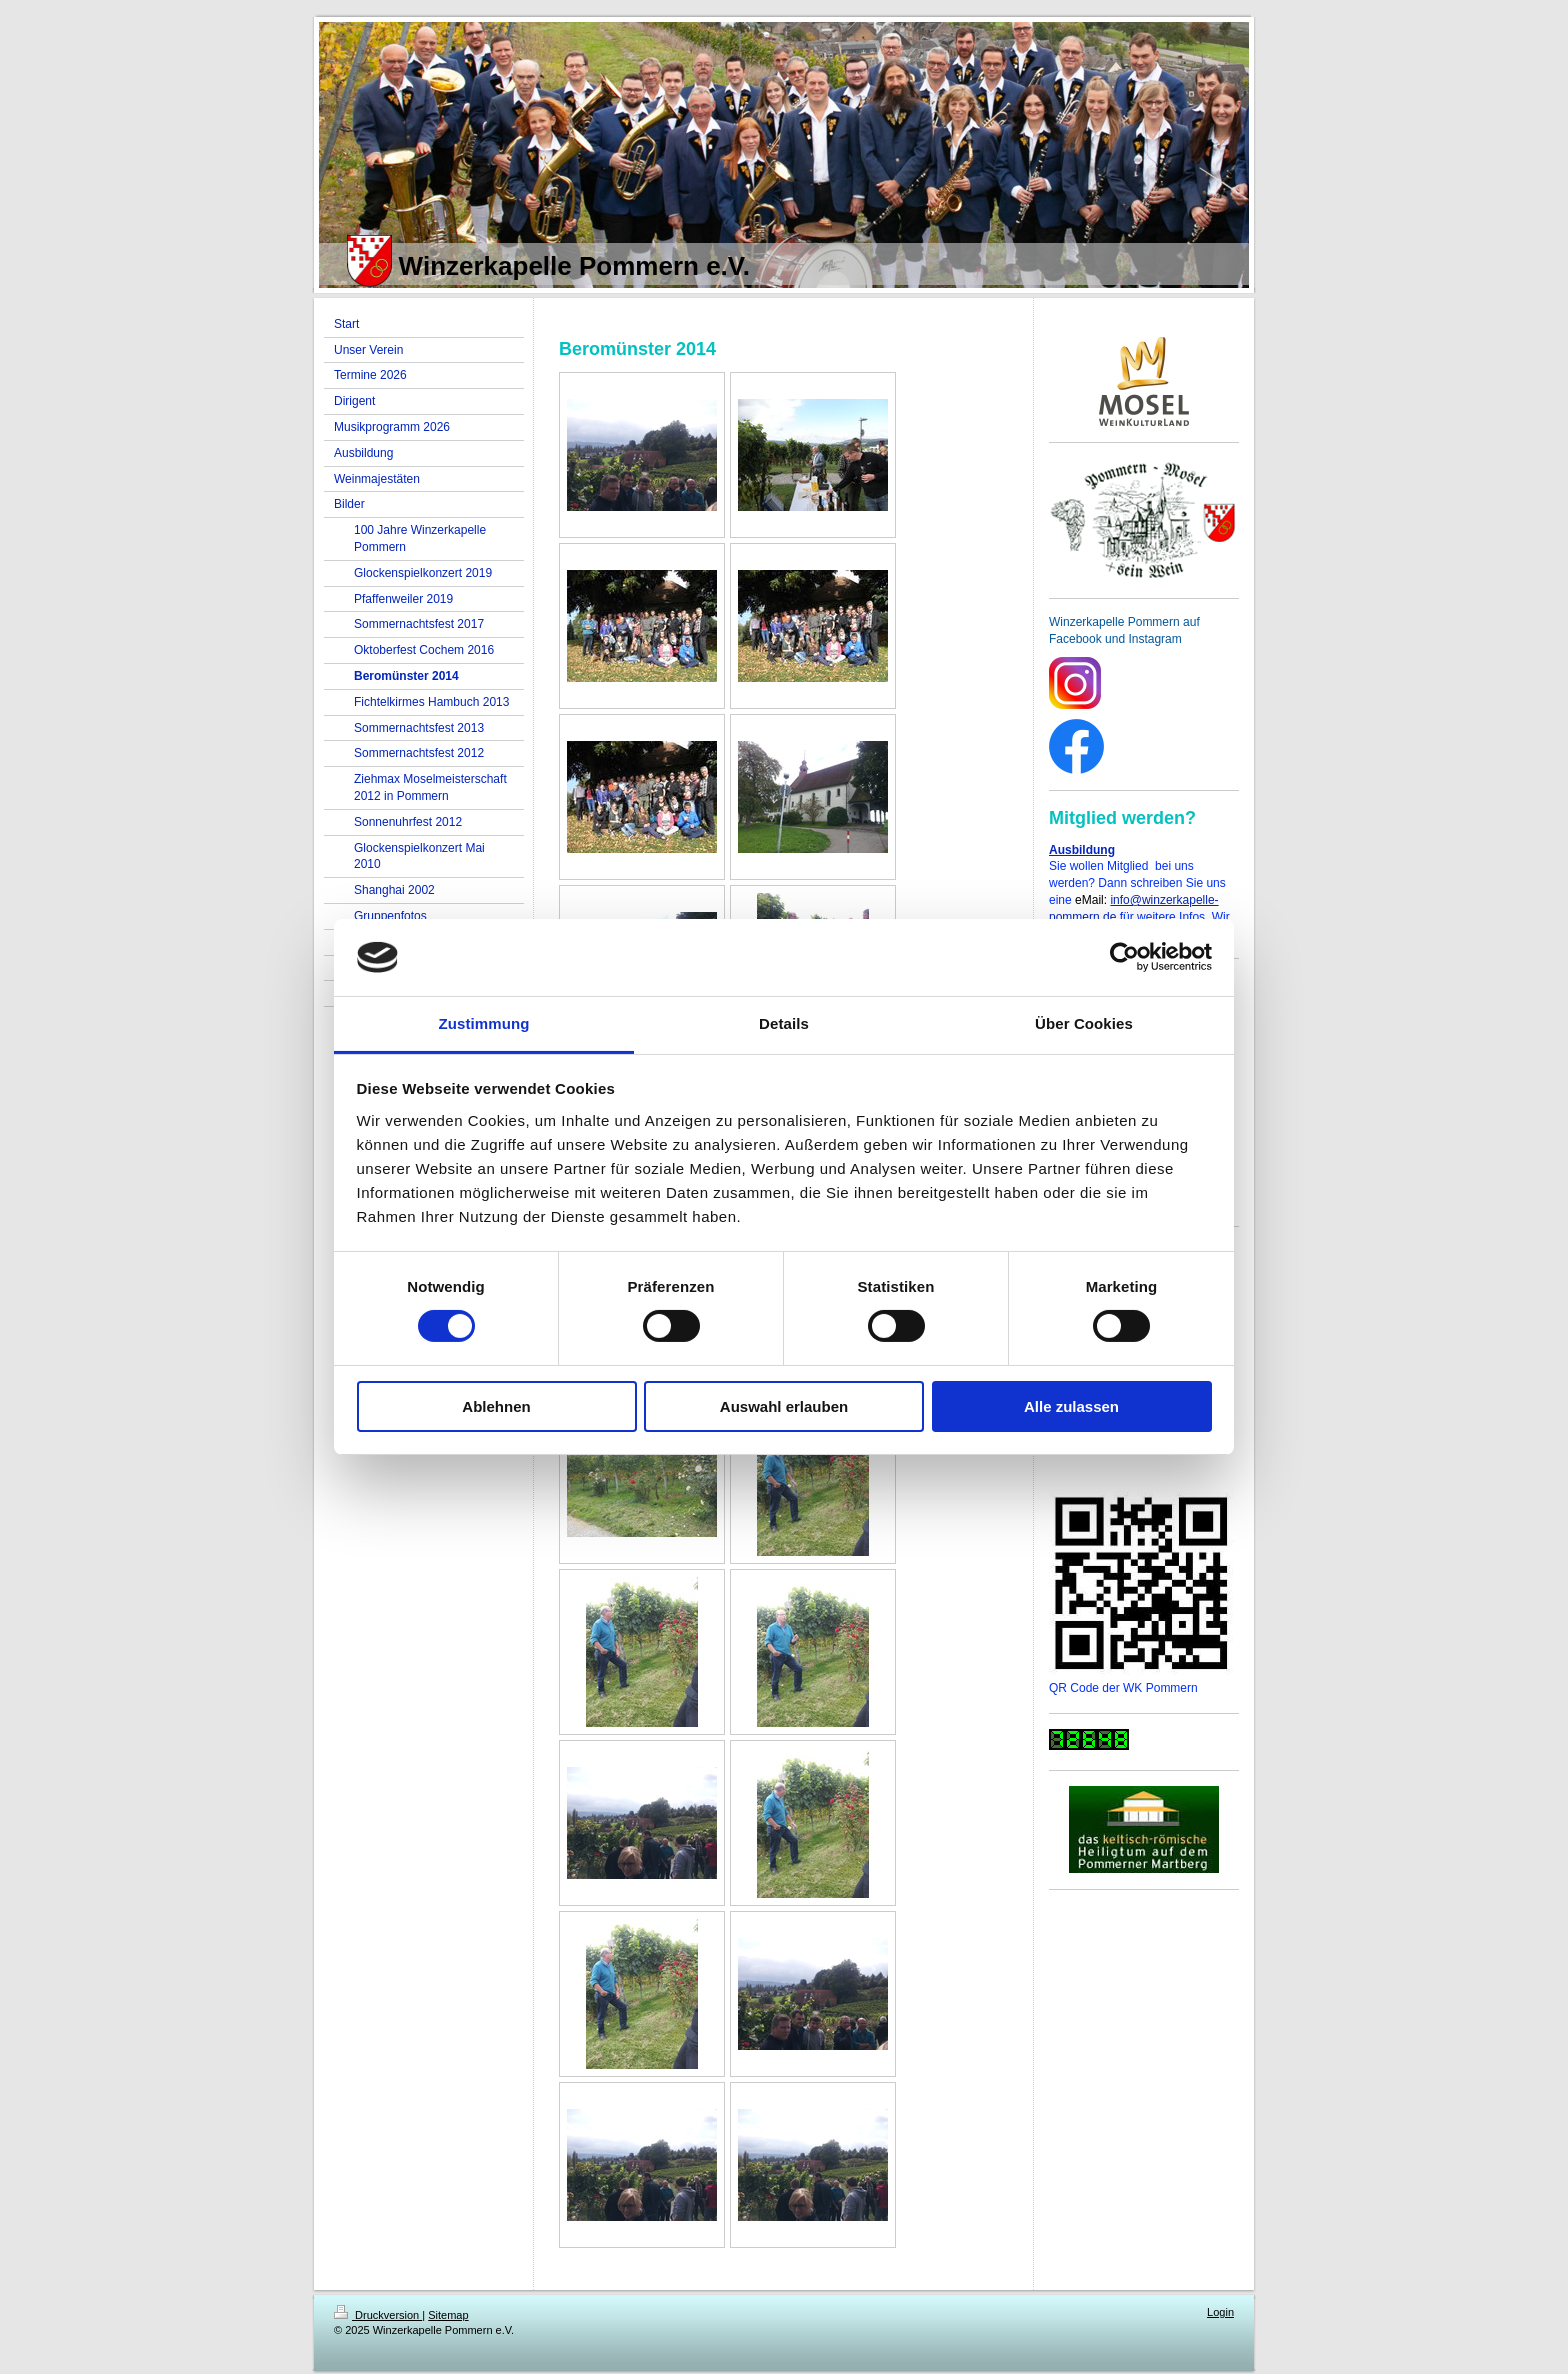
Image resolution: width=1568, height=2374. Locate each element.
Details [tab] (784, 1023)
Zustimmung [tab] (484, 1023)
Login (1220, 2312)
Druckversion (378, 2315)
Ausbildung (1082, 850)
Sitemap (448, 2315)
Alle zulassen (1071, 1406)
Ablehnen (496, 1406)
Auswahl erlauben (784, 1406)
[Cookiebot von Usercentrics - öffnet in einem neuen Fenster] (1124, 957)
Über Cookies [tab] (1084, 1023)
